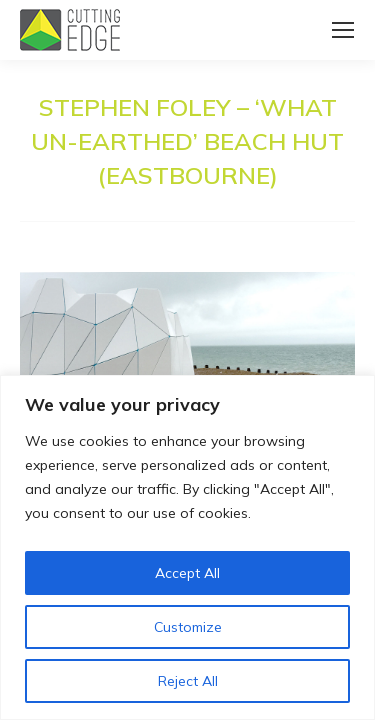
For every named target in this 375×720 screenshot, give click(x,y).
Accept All (187, 573)
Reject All (188, 681)
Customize (188, 627)
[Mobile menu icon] (343, 30)
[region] (187, 547)
